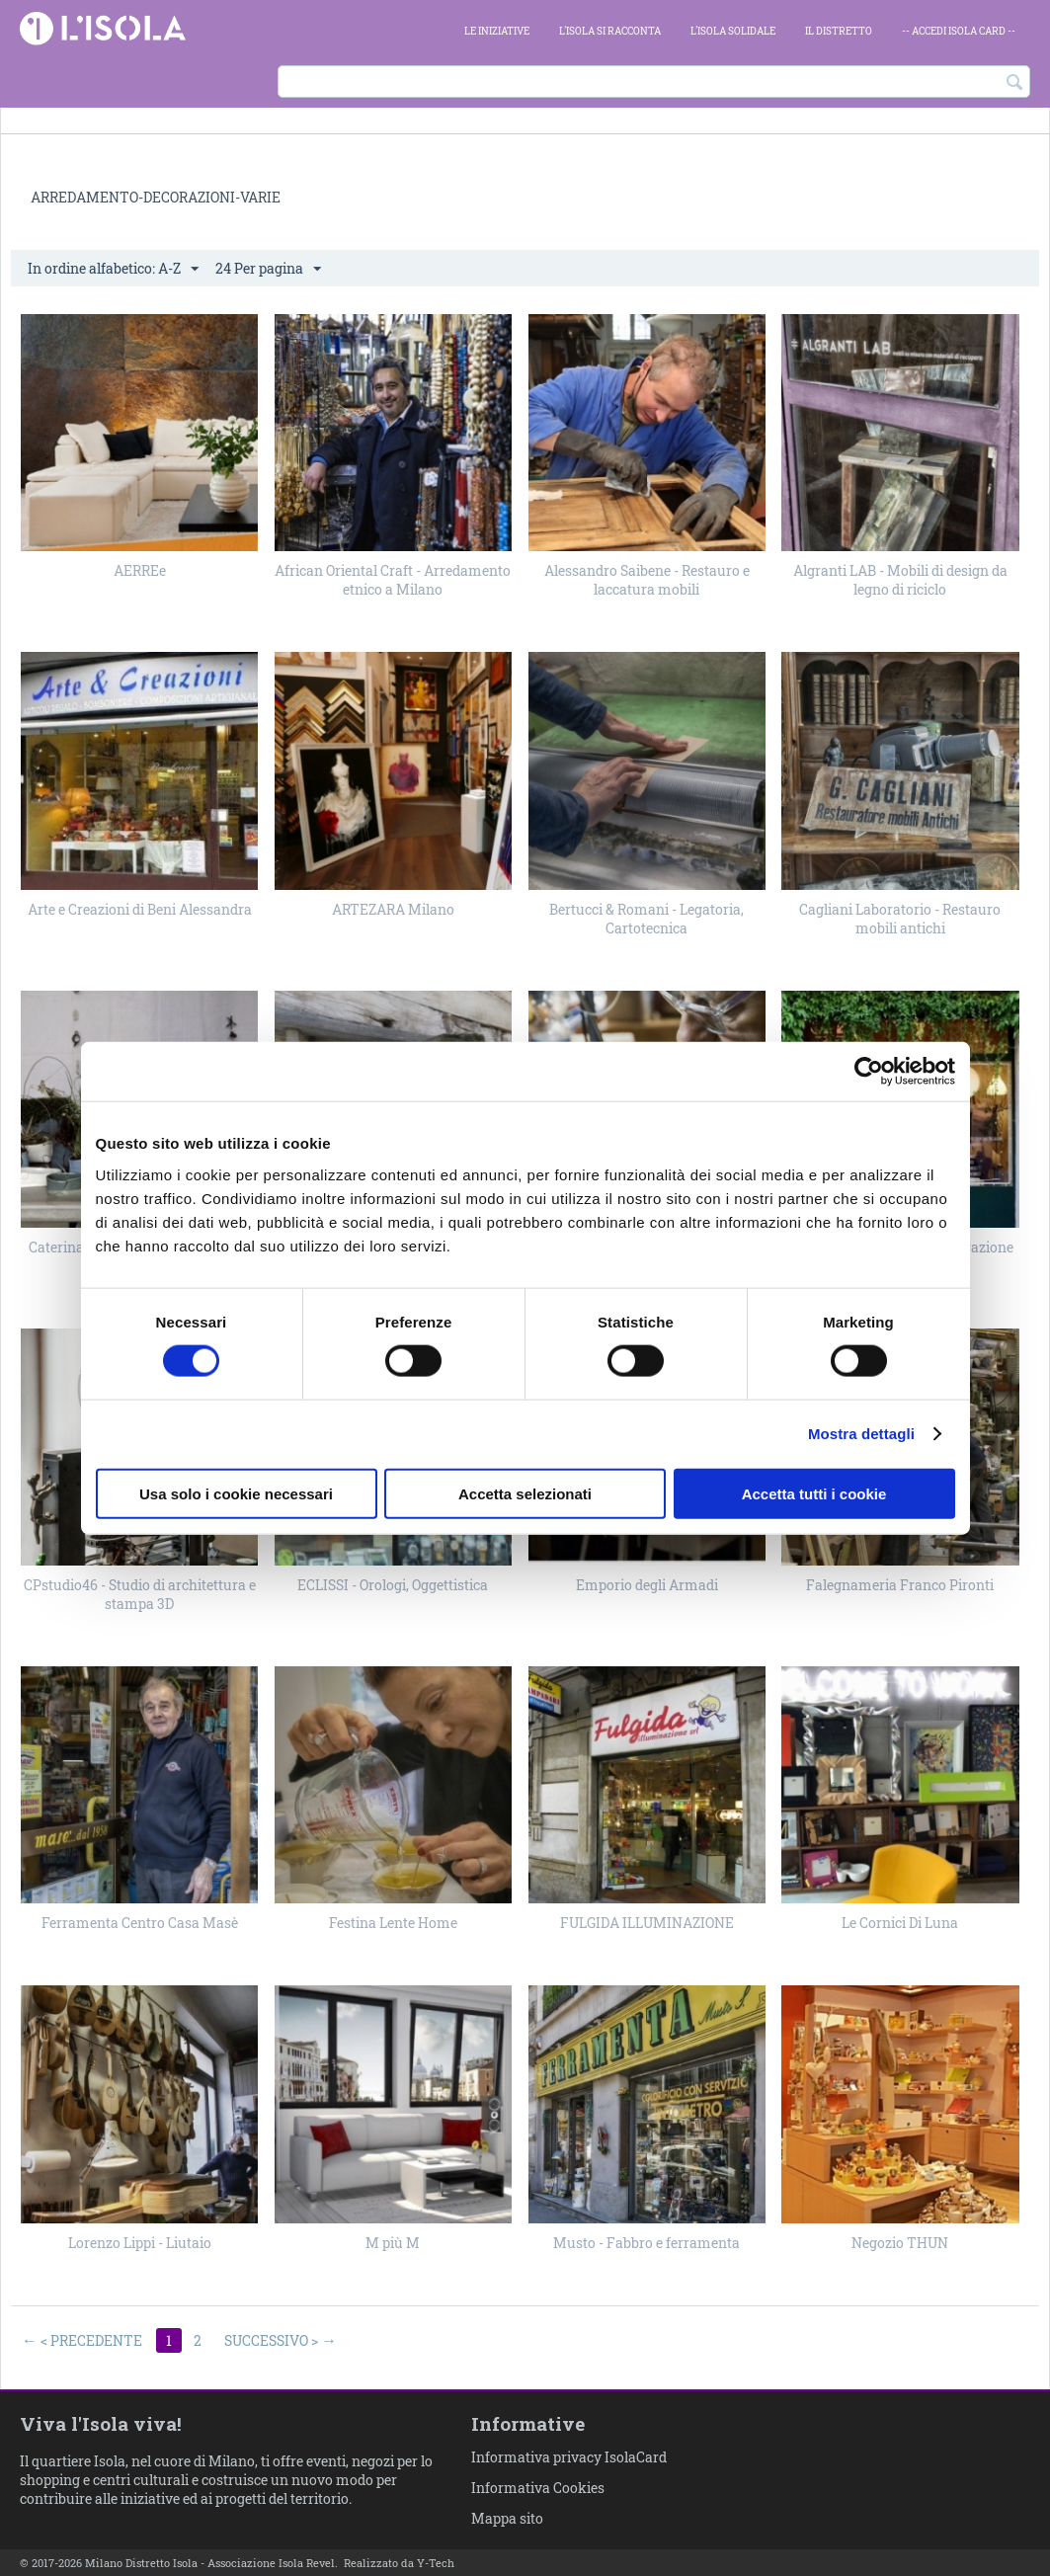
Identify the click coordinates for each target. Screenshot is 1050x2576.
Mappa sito (507, 2518)
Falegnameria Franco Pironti (900, 1584)
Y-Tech (435, 2562)
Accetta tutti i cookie (814, 1493)
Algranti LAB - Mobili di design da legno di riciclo (900, 580)
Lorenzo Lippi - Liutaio (139, 2242)
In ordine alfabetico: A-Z (113, 269)
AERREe (140, 570)
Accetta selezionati (525, 1493)
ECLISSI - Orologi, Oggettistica (392, 1584)
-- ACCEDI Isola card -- (958, 31)
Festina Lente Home (393, 1922)
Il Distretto (838, 31)
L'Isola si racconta (610, 31)
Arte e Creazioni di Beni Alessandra (140, 909)
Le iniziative (496, 31)
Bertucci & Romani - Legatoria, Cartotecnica (646, 918)
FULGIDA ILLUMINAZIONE (647, 1922)
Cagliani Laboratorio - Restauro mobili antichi (900, 918)
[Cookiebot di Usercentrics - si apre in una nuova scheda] (868, 1072)
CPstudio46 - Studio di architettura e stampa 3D (140, 1594)
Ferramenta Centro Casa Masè (139, 1922)
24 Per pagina (268, 269)
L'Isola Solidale (732, 31)
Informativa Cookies (538, 2487)
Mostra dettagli (861, 1433)
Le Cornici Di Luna (900, 1922)
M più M (392, 2242)
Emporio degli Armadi (647, 1584)
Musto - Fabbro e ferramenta (646, 2242)
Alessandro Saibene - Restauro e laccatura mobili (647, 580)
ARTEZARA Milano (393, 909)
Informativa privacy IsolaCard (569, 2457)
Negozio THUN (899, 2242)
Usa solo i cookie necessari (236, 1493)
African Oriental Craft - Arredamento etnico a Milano (393, 580)
